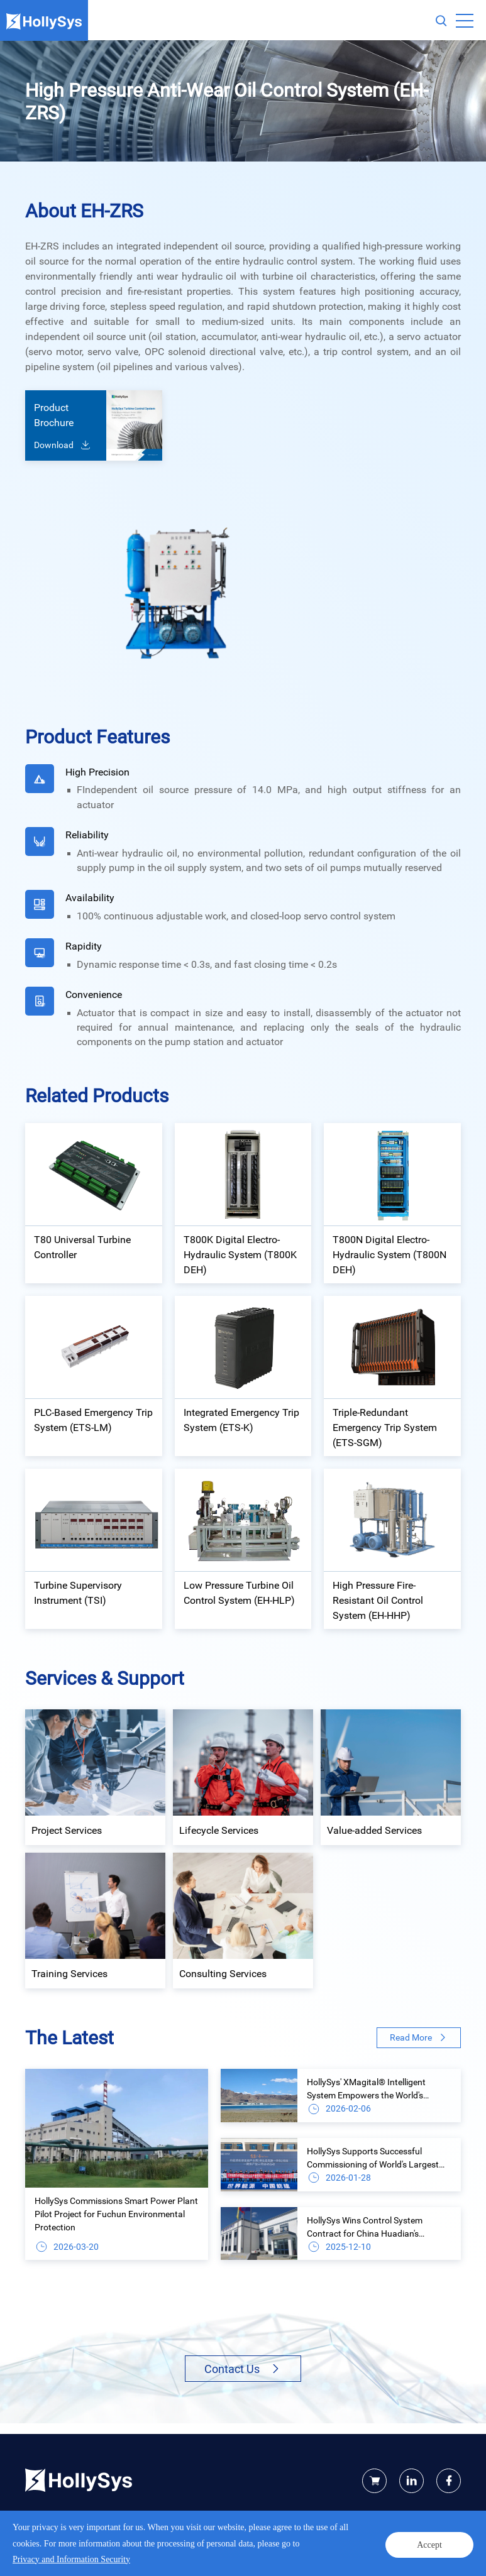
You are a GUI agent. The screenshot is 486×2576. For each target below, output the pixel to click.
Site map (182, 2553)
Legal (152, 2553)
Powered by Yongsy (291, 2540)
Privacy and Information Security (80, 2553)
